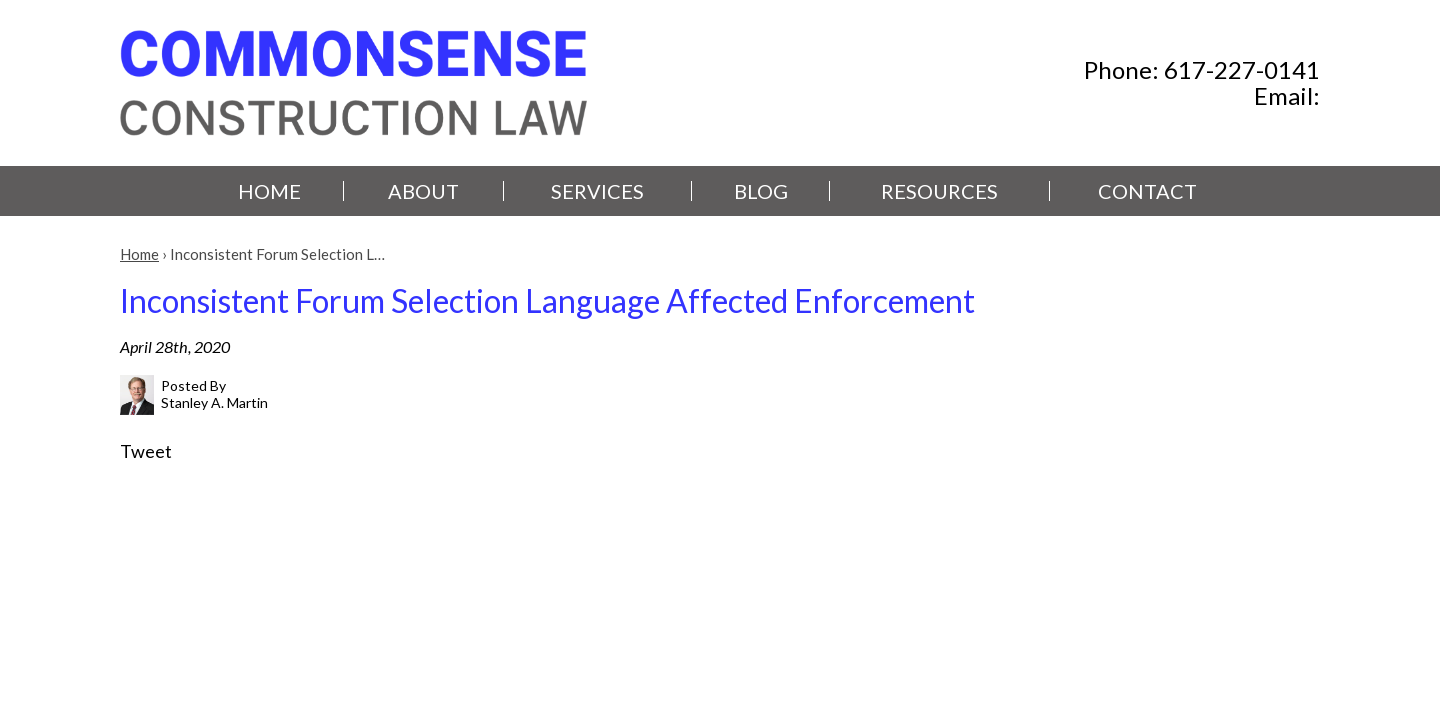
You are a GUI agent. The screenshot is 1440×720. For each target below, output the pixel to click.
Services (597, 191)
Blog (761, 191)
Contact (1147, 191)
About (423, 191)
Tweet (146, 451)
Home (269, 191)
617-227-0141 (1242, 69)
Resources (939, 191)
